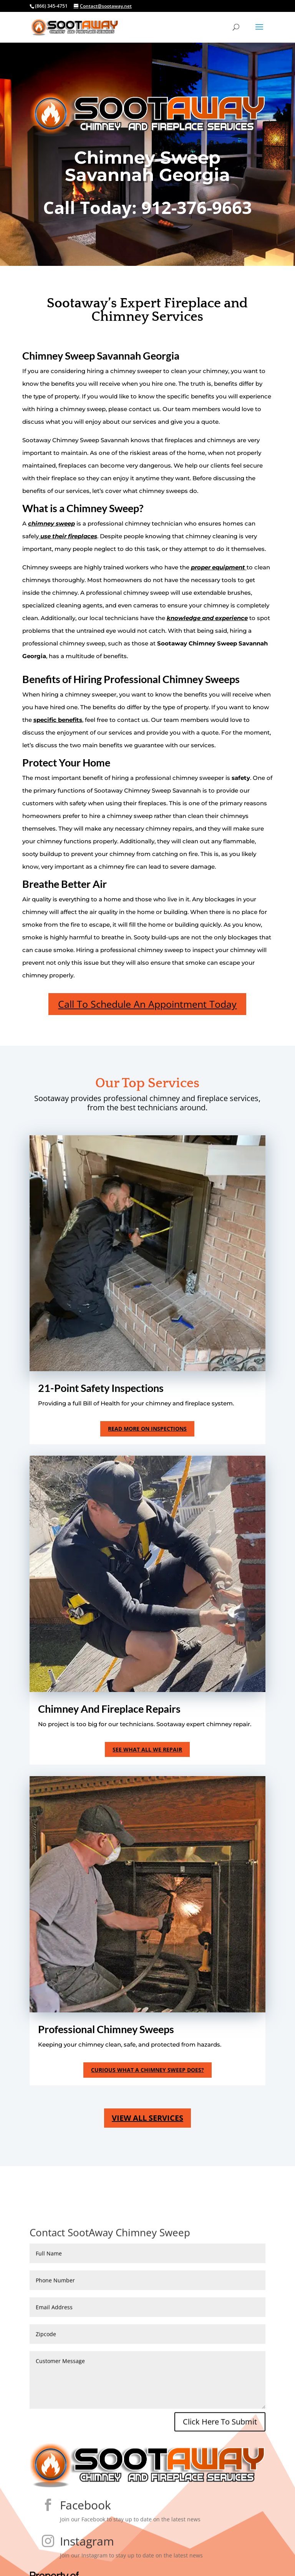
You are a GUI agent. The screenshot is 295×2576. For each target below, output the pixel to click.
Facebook (85, 2525)
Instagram (87, 2561)
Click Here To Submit (220, 2441)
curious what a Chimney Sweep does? (147, 2069)
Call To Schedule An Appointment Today (147, 1003)
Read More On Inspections (147, 1428)
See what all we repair (147, 1749)
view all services (147, 2118)
